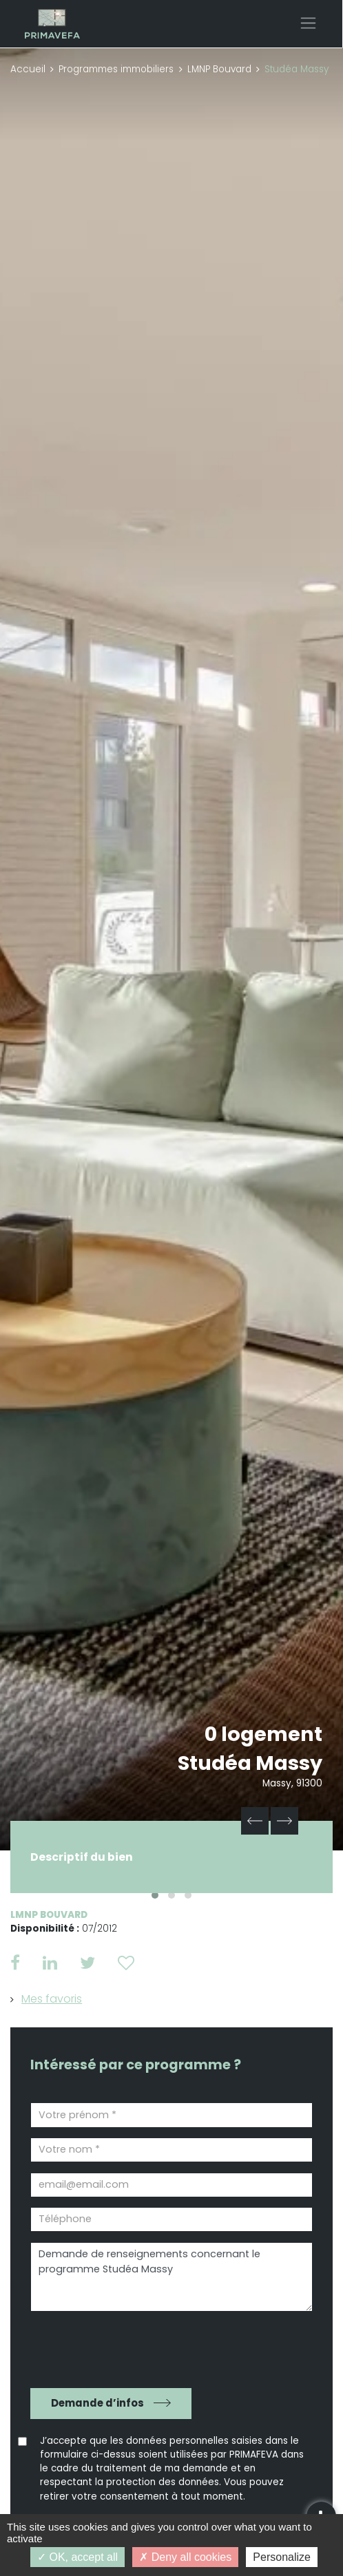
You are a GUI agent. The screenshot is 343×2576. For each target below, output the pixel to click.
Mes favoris (51, 1999)
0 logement (263, 1734)
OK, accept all (77, 2557)
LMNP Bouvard (219, 69)
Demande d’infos (97, 2403)
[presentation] (108, 2344)
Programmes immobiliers (116, 69)
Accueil (27, 69)
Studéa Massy (250, 1763)
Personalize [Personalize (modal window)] (282, 2557)
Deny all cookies (185, 2557)
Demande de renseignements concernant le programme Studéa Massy (171, 2277)
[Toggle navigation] (308, 23)
